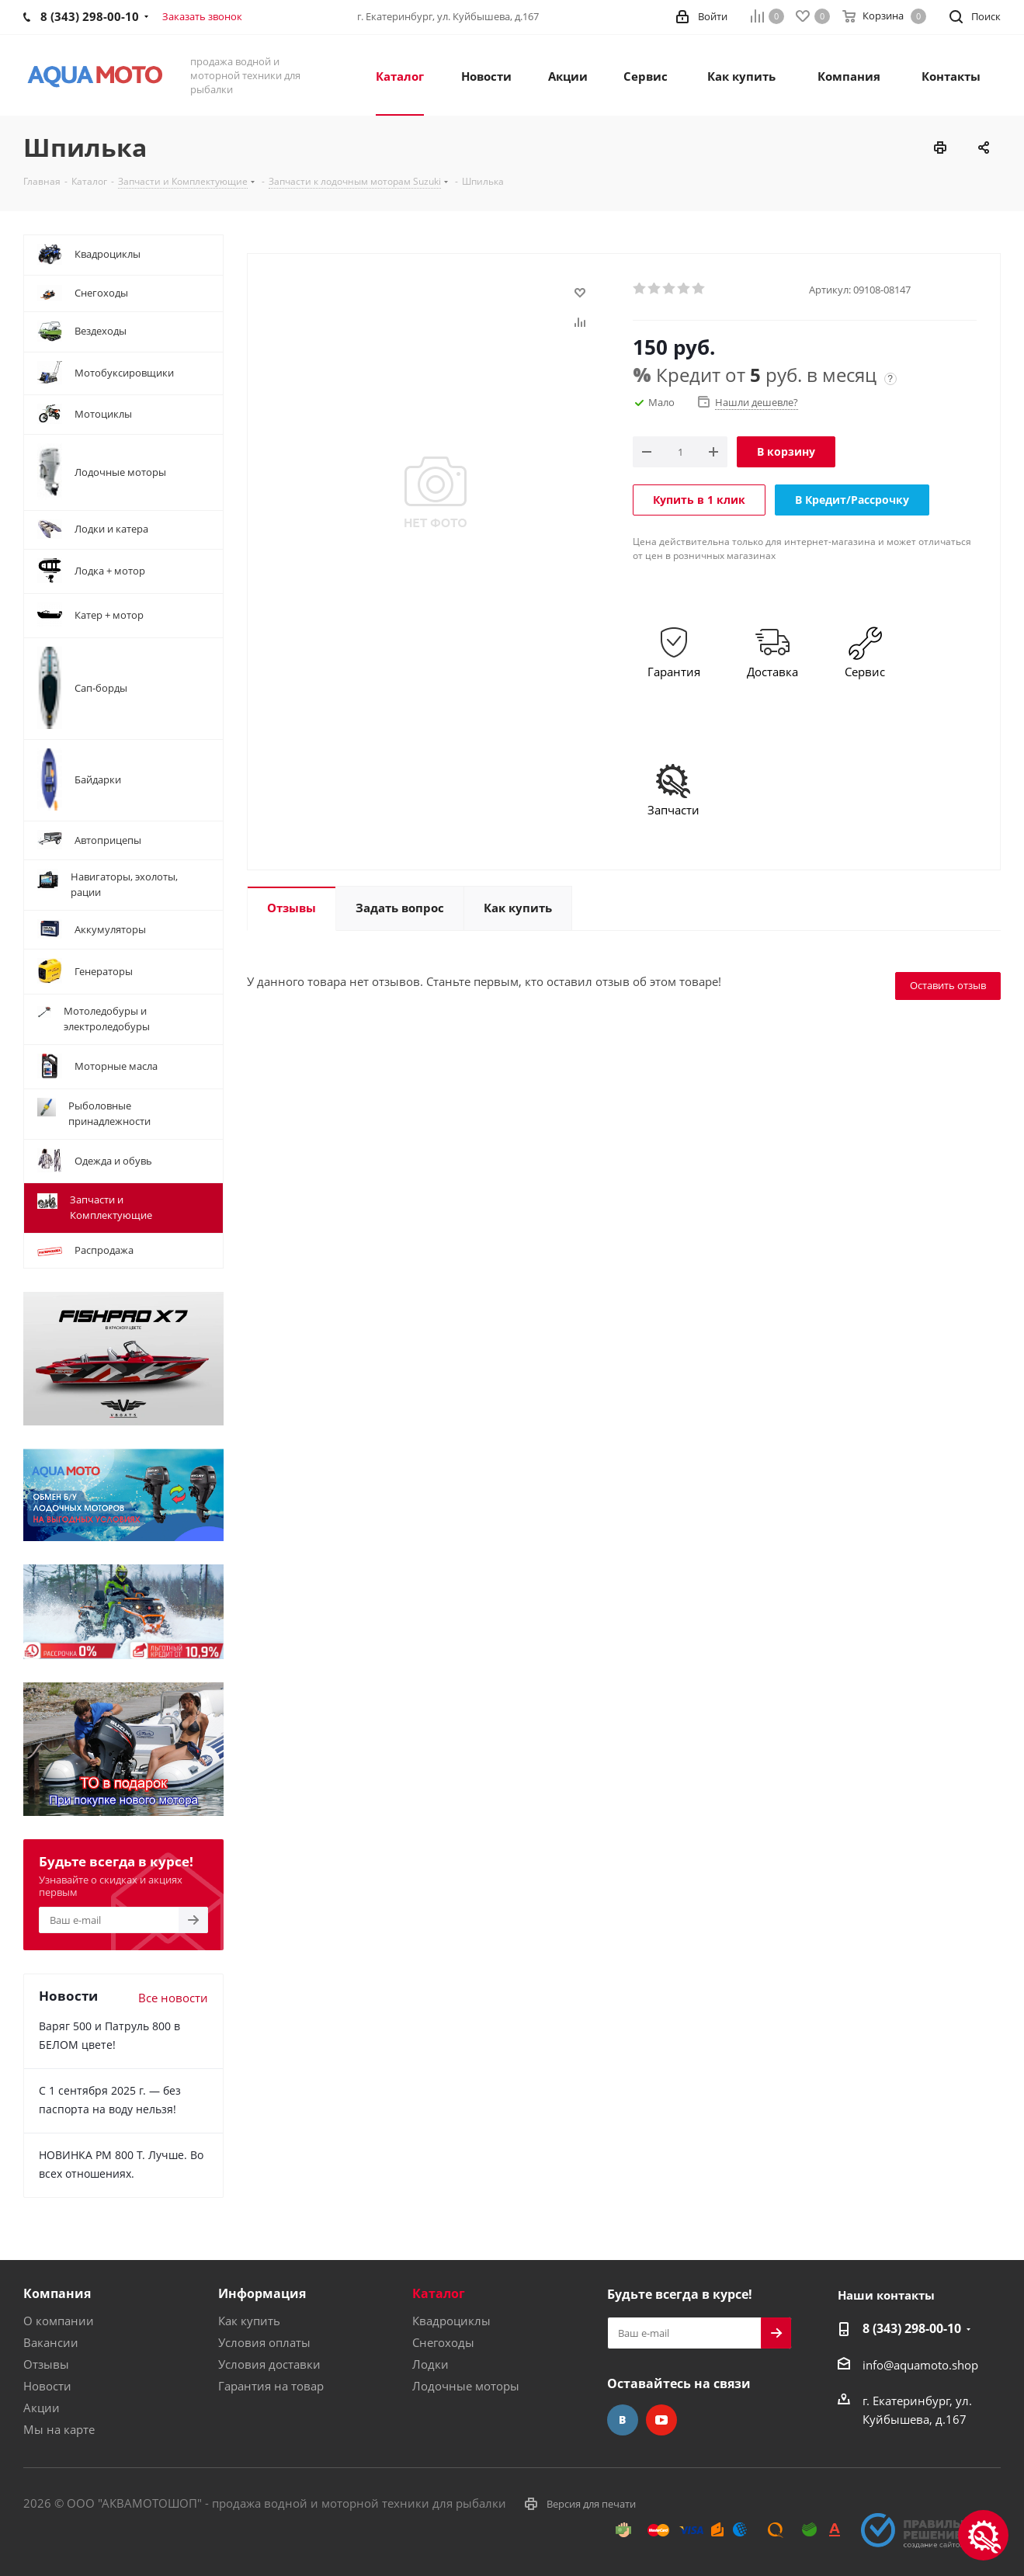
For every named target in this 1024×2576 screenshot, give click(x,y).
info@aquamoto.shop (920, 2365)
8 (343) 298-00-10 (912, 2328)
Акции (41, 2407)
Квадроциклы (451, 2320)
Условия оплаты (264, 2342)
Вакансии (50, 2342)
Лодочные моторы (465, 2386)
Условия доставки (269, 2364)
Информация (262, 2293)
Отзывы (46, 2364)
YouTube (661, 2419)
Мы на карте (59, 2429)
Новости (47, 2386)
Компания (57, 2293)
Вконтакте (622, 2419)
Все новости (173, 1997)
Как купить (249, 2320)
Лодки (430, 2364)
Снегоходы (443, 2342)
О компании (58, 2320)
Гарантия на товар (271, 2386)
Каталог (438, 2293)
